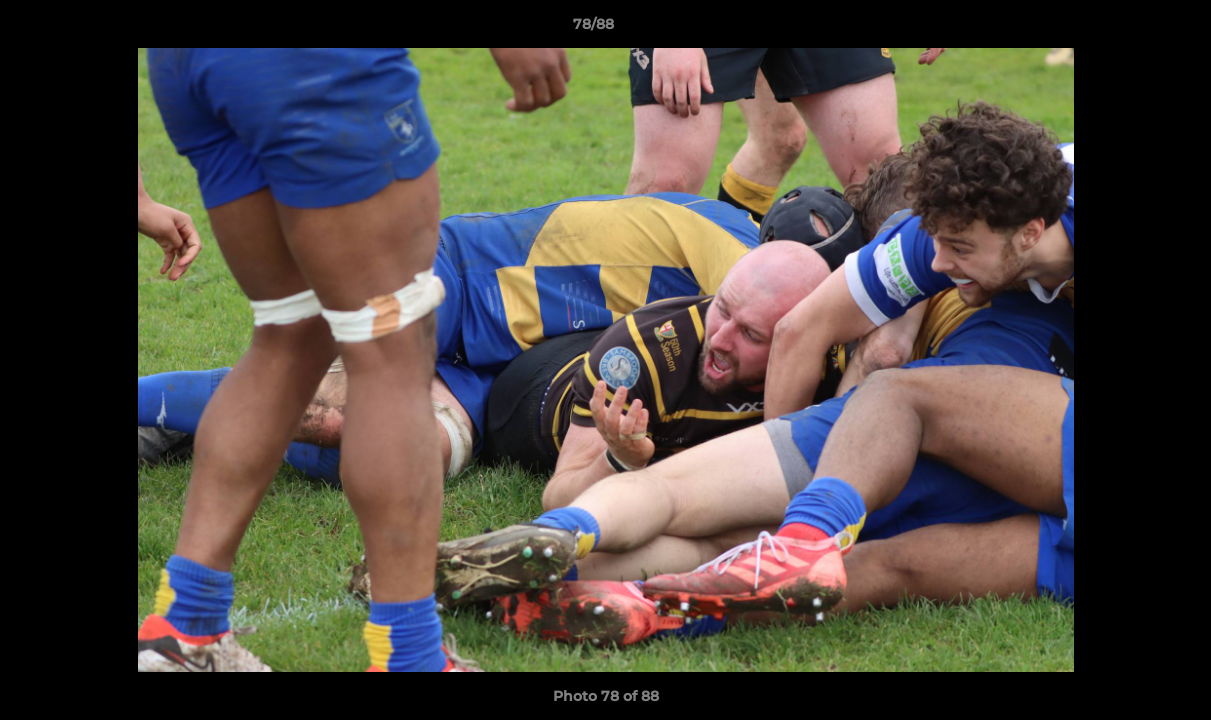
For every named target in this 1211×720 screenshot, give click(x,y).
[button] (1127, 29)
